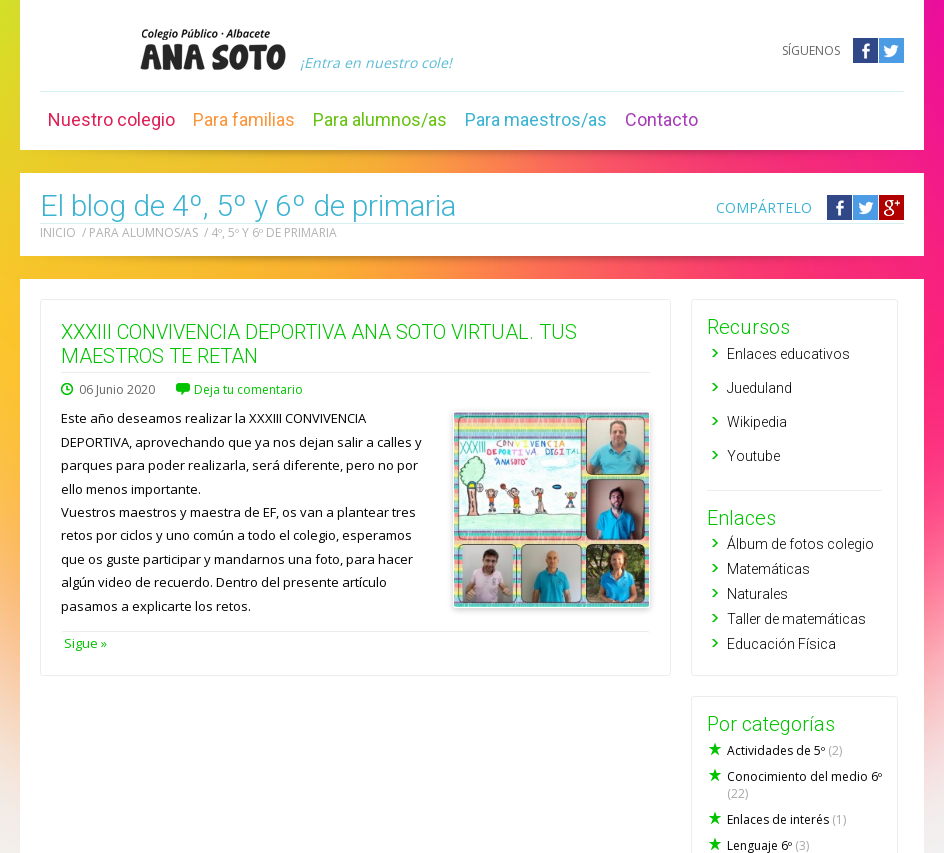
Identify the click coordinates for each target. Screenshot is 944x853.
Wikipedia (757, 422)
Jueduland (759, 388)
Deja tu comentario (248, 389)
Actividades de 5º (784, 750)
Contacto (661, 119)
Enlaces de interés (786, 819)
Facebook (865, 50)
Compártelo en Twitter (865, 207)
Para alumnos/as (380, 119)
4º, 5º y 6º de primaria (274, 232)
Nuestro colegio (111, 119)
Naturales (757, 594)
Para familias (244, 119)
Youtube (753, 456)
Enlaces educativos (788, 354)
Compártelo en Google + (891, 207)
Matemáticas (768, 569)
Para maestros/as (536, 119)
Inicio (58, 232)
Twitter (891, 50)
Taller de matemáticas (796, 619)
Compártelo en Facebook (839, 207)
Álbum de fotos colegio (800, 544)
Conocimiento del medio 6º (804, 785)
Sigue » (84, 643)
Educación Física (781, 644)
